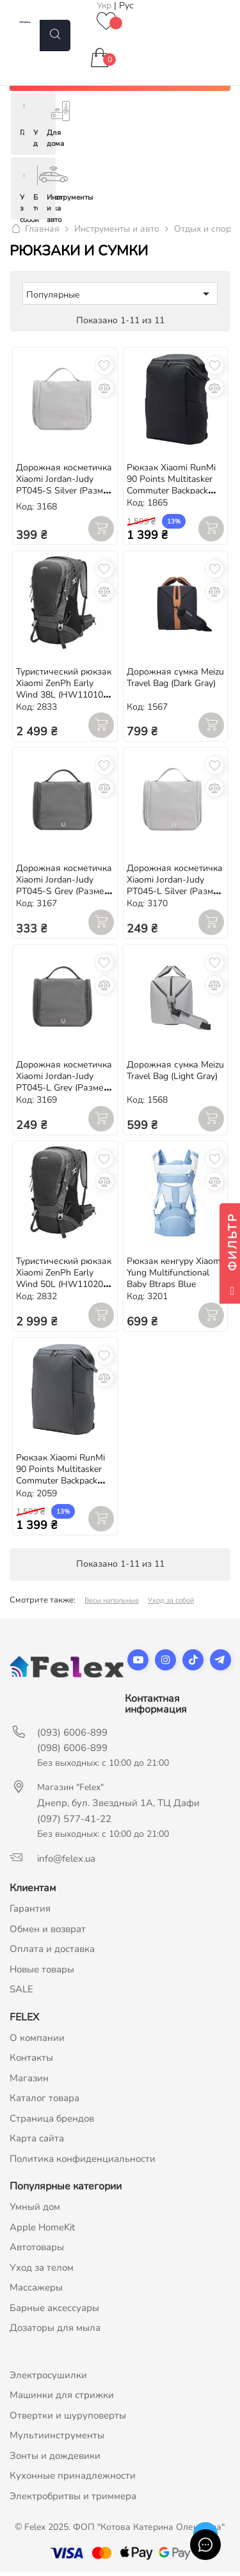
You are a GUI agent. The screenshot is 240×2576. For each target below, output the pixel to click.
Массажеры (36, 2291)
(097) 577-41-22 (74, 1822)
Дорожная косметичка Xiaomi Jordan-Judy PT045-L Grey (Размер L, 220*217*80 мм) (64, 1085)
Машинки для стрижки (62, 2398)
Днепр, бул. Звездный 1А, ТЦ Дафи (118, 1806)
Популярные (120, 297)
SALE (21, 1993)
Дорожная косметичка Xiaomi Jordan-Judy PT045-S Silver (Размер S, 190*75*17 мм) (64, 488)
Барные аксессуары (54, 2311)
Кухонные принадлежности (73, 2479)
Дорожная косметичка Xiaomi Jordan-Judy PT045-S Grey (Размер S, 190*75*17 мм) (64, 889)
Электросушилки (48, 2378)
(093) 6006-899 (72, 1736)
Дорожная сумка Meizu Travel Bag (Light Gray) (175, 1074)
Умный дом (35, 2210)
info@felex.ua (66, 1862)
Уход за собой (171, 1604)
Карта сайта (37, 2142)
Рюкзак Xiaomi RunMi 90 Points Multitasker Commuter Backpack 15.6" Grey (60, 1478)
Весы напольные (111, 1604)
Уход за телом (42, 2270)
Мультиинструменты (57, 2439)
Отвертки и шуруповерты (68, 2418)
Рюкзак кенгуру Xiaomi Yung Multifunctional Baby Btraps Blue (175, 1276)
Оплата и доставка (52, 1952)
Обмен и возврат (48, 1932)
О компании (37, 2041)
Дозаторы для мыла (55, 2331)
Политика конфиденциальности (83, 2162)
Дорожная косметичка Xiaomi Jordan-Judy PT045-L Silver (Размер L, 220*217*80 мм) (175, 889)
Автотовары (37, 2250)
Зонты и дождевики (55, 2458)
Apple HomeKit (42, 2230)
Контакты (31, 2061)
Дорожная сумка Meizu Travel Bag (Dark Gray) (175, 681)
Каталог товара (44, 2101)
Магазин (29, 2081)
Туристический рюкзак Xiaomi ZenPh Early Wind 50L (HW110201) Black (63, 1282)
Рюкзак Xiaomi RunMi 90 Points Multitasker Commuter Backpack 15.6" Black (171, 488)
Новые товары (42, 1972)
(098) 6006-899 (72, 1751)
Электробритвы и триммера (73, 2499)
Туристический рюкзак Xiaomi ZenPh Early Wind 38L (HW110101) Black (63, 692)
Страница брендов (52, 2121)
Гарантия (30, 1912)
